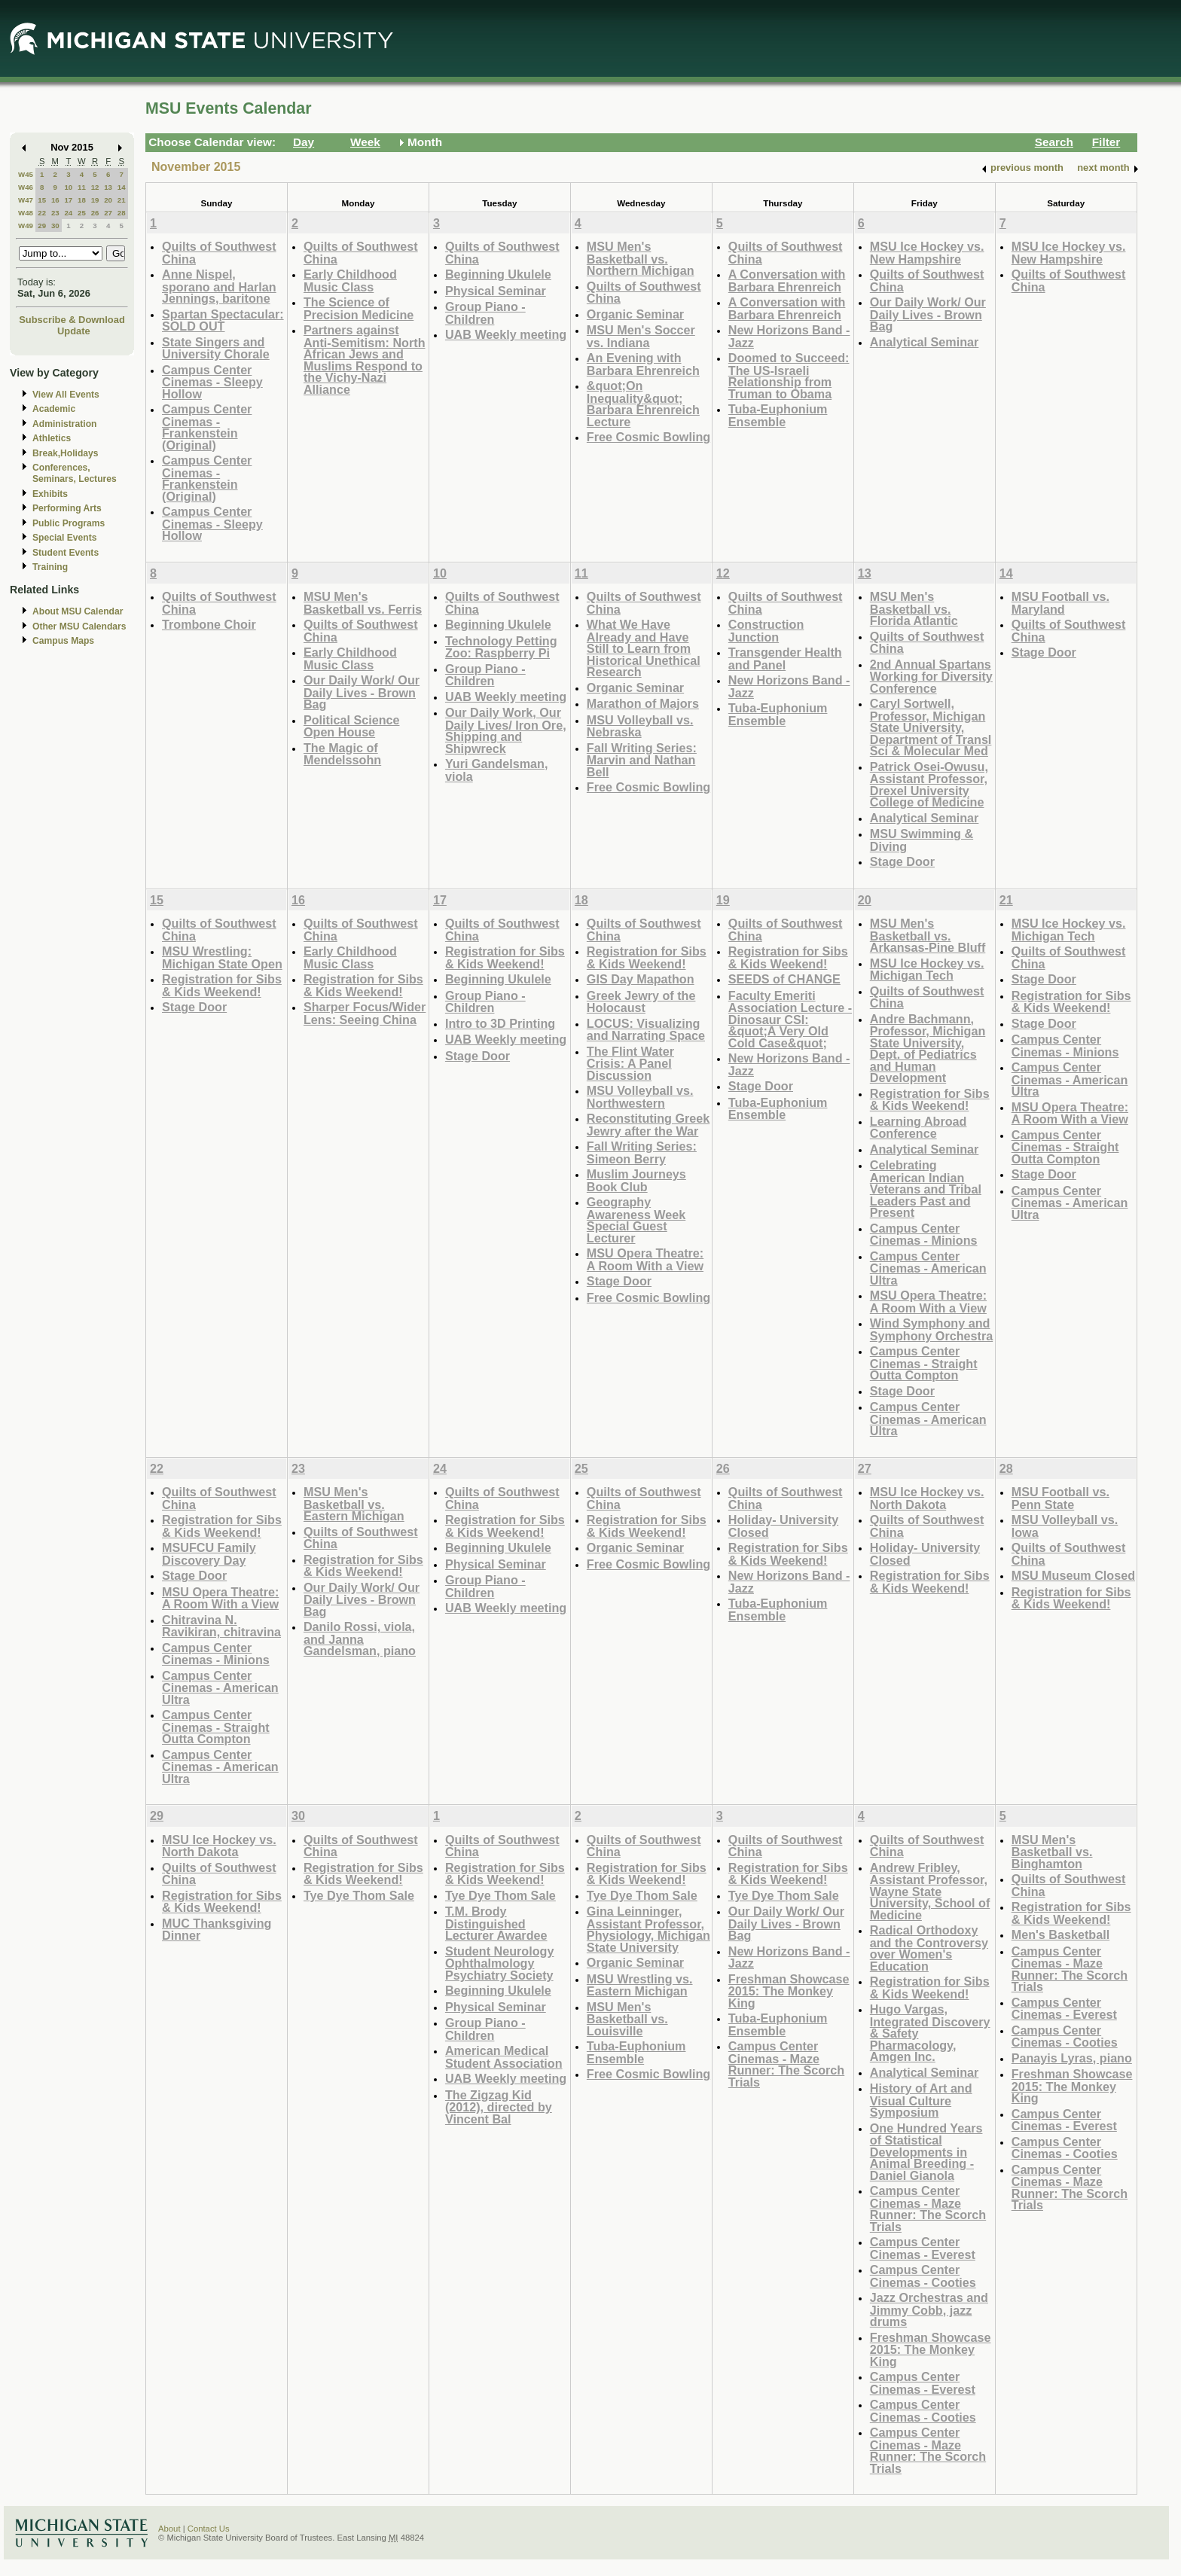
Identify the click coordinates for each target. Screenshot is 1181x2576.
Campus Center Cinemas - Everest (922, 2248)
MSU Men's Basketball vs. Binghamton (1052, 1851)
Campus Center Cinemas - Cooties (923, 2276)
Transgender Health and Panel (785, 658)
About (169, 2528)
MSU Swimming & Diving (921, 840)
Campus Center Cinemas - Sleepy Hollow (212, 382)
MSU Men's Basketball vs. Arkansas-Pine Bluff (928, 935)
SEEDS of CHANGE (784, 979)
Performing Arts (67, 508)
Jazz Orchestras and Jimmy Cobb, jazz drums (929, 2309)
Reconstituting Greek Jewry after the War (648, 1124)
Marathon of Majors (643, 703)
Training (50, 567)
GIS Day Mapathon (640, 979)
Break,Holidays (65, 453)
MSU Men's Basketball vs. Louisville (627, 2019)
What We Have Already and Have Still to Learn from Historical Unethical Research (643, 647)
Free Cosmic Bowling (648, 437)
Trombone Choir (209, 624)
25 (82, 213)
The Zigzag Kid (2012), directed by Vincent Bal (498, 2107)
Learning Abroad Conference (918, 1127)
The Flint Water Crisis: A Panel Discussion (630, 1063)
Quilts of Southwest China (219, 252)
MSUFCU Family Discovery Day (209, 1554)
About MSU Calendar (77, 611)
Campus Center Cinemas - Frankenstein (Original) (207, 427)
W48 (25, 213)
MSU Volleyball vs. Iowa (1065, 1526)
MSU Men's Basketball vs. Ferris (363, 603)
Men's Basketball (1060, 1934)
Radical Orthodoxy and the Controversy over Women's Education (929, 1948)
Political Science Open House (352, 726)
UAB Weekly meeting (505, 334)
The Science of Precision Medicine (359, 308)
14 (121, 187)
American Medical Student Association (504, 2057)
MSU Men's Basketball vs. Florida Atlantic (914, 608)
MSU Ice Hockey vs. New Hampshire (927, 252)
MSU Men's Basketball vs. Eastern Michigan (354, 1504)
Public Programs (68, 523)
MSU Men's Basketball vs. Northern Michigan (640, 258)
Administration (64, 424)
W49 (25, 225)
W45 (25, 174)
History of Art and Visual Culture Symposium (921, 2100)
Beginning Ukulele (498, 274)
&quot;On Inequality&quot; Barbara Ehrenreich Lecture (643, 403)
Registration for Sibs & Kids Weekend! (222, 985)
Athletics (51, 438)
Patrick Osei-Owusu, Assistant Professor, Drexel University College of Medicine (929, 784)
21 (121, 200)
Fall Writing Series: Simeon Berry (642, 1152)
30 (55, 225)
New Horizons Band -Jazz (789, 336)
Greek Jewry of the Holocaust (641, 1002)
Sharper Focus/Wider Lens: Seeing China (365, 1013)
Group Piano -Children (485, 313)
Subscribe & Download (72, 319)
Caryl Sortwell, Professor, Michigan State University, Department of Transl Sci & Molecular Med (931, 727)
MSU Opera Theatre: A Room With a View (645, 1259)
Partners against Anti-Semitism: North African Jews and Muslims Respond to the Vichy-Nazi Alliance (365, 359)
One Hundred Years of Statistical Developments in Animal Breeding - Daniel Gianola (926, 2151)
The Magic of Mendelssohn (342, 754)
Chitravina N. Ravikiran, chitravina (221, 1626)
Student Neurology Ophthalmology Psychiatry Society (499, 1963)
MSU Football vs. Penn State (1060, 1498)
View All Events (65, 394)
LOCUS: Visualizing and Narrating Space (646, 1030)
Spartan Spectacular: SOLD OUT (223, 320)
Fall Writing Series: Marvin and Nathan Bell (642, 760)
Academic (53, 409)
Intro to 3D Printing (500, 1023)
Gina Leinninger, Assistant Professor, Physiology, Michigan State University (648, 1929)
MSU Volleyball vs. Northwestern (640, 1097)
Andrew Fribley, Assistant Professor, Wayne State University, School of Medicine (930, 1891)
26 (95, 213)
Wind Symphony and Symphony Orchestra (931, 1329)
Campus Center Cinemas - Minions (924, 1234)
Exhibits (50, 494)
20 (108, 200)
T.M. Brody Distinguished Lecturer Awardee (496, 1923)
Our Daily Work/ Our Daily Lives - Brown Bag (928, 314)
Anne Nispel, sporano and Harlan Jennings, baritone (219, 286)
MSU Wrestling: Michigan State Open (222, 957)
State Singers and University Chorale (216, 348)
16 (55, 200)
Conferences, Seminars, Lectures (74, 473)
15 (42, 200)
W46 (25, 187)
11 (82, 187)
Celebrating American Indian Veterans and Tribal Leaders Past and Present (925, 1188)
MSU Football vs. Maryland (1060, 603)
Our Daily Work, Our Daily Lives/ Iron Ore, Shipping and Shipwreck (505, 730)
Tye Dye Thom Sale (359, 1895)
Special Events (64, 537)
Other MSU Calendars (79, 626)
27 (108, 213)
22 (42, 213)
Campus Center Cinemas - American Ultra (928, 1268)
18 (82, 200)
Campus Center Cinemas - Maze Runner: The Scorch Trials (786, 2064)
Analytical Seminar (924, 342)
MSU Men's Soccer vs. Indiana (641, 336)
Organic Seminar (635, 314)
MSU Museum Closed (1073, 1575)
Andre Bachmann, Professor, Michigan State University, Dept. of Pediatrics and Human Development (928, 1048)
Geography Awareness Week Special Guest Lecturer (636, 1220)
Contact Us (209, 2528)
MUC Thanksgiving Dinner (216, 1929)
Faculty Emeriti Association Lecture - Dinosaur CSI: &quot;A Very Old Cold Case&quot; (790, 1019)
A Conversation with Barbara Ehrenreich (787, 280)
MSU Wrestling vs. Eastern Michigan (640, 1985)
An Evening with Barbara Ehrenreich (643, 364)
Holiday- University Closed (783, 1526)
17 (68, 200)
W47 (25, 200)
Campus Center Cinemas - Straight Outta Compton (924, 1363)
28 (121, 213)
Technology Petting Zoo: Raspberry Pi (501, 647)
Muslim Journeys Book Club (636, 1180)
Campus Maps (63, 641)
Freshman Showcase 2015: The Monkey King (789, 1991)
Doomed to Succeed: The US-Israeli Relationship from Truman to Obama (789, 376)
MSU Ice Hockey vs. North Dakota (927, 1498)
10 (68, 187)
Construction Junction (766, 630)
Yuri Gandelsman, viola (496, 770)
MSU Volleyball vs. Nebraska (640, 726)
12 (95, 187)
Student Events (65, 552)
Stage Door (902, 861)
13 (108, 187)
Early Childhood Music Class (350, 280)
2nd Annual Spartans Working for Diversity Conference (931, 676)
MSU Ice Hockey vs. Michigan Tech (927, 969)
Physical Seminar (495, 290)
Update (73, 331)
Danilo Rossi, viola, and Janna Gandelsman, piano (360, 1638)
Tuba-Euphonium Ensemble (778, 415)
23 (55, 213)
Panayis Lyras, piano (1072, 2058)
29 (42, 225)
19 (95, 200)
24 (68, 213)
